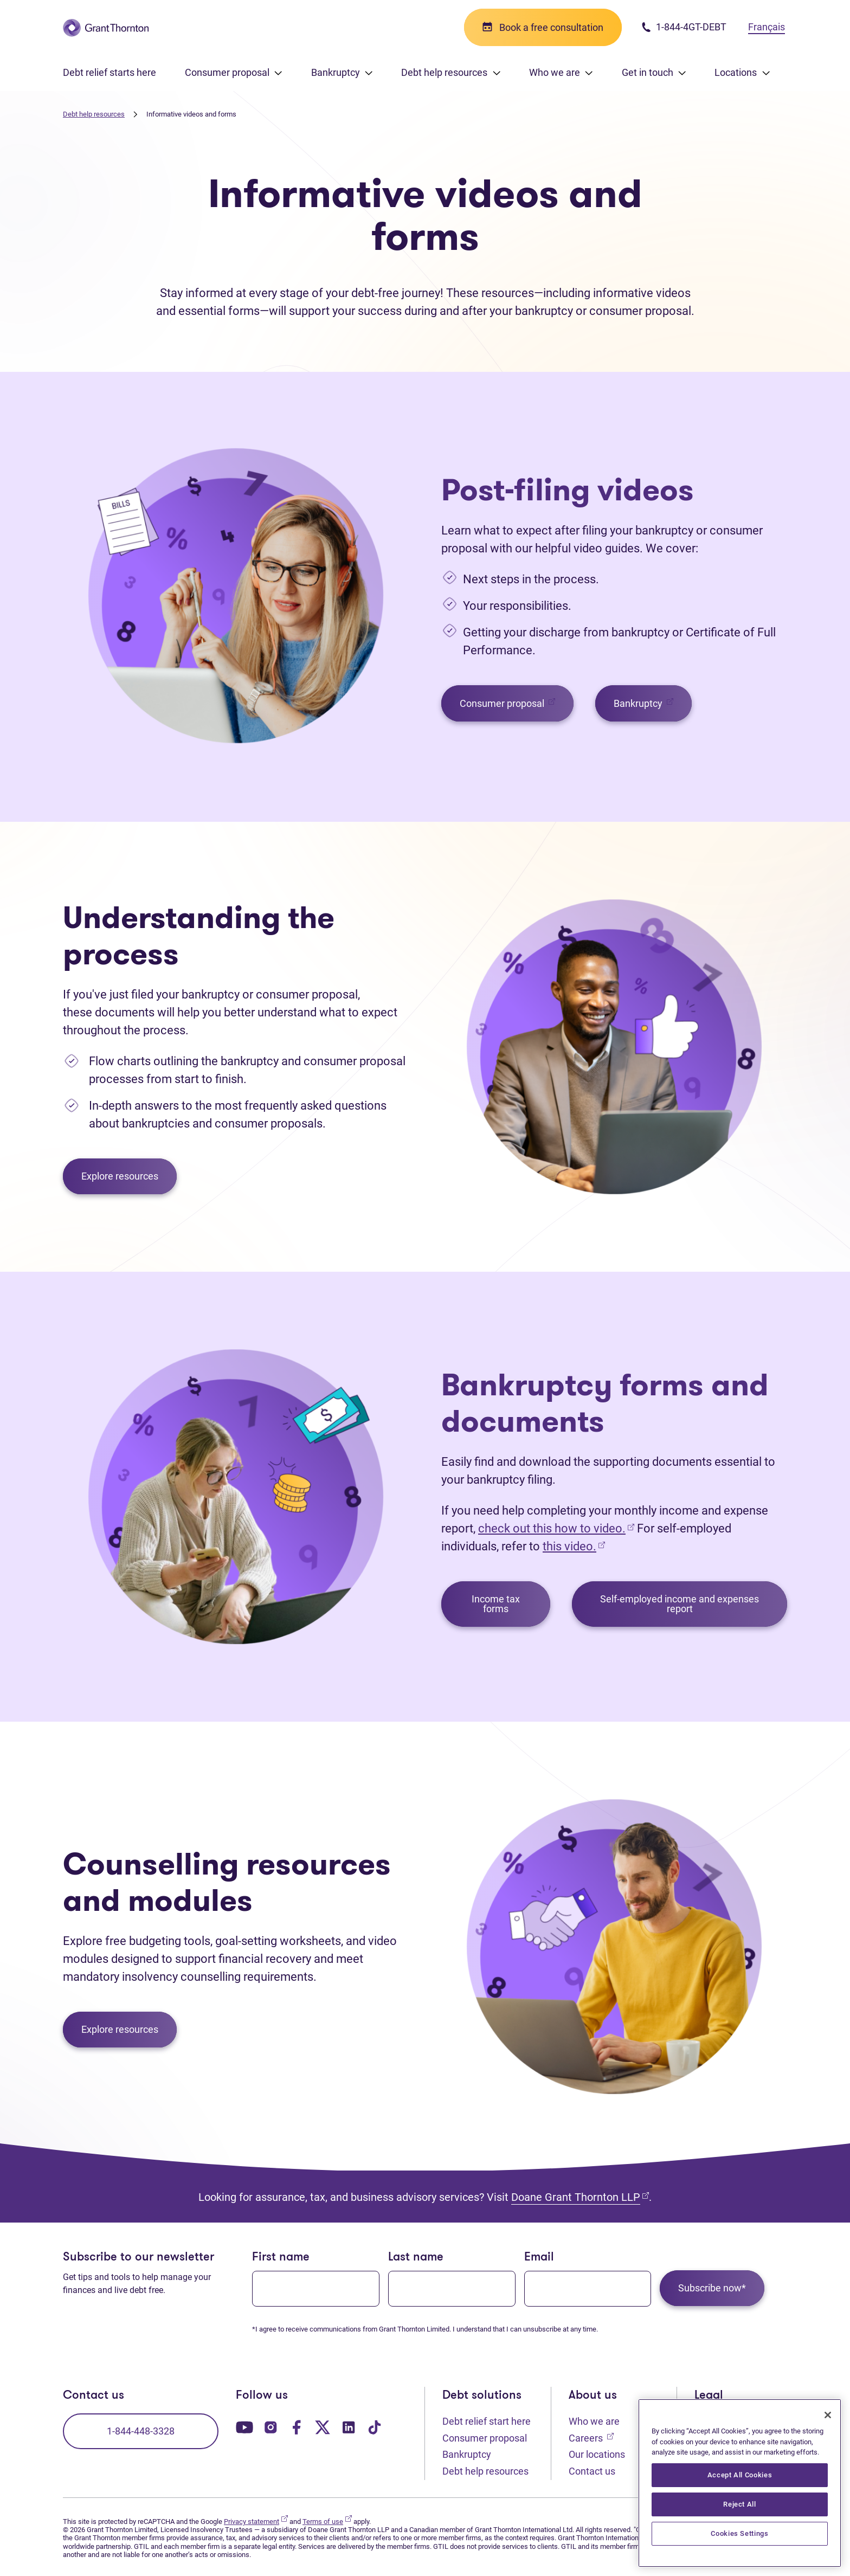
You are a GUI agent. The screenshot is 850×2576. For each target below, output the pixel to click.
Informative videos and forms (191, 114)
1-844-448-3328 (141, 2431)
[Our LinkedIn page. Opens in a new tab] (348, 2426)
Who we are (594, 2421)
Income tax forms (496, 1603)
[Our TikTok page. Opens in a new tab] (374, 2426)
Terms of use (327, 2521)
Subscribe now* (712, 2288)
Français (766, 27)
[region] (739, 2483)
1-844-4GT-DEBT (683, 27)
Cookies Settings (740, 2533)
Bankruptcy (653, 703)
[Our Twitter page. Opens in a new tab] (322, 2426)
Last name (415, 2257)
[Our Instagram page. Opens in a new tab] (270, 2426)
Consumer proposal (517, 703)
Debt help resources (94, 114)
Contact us (592, 2471)
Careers (591, 2437)
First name (281, 2257)
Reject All (739, 2504)
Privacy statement (256, 2521)
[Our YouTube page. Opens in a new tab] (244, 2426)
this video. (569, 1546)
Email (539, 2257)
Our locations (597, 2454)
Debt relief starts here (109, 72)
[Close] (828, 2415)
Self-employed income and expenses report (679, 1603)
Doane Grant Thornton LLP (580, 2197)
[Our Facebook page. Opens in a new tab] (296, 2426)
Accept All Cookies (739, 2475)
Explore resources (119, 1176)
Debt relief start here (486, 2421)
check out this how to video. (556, 1528)
